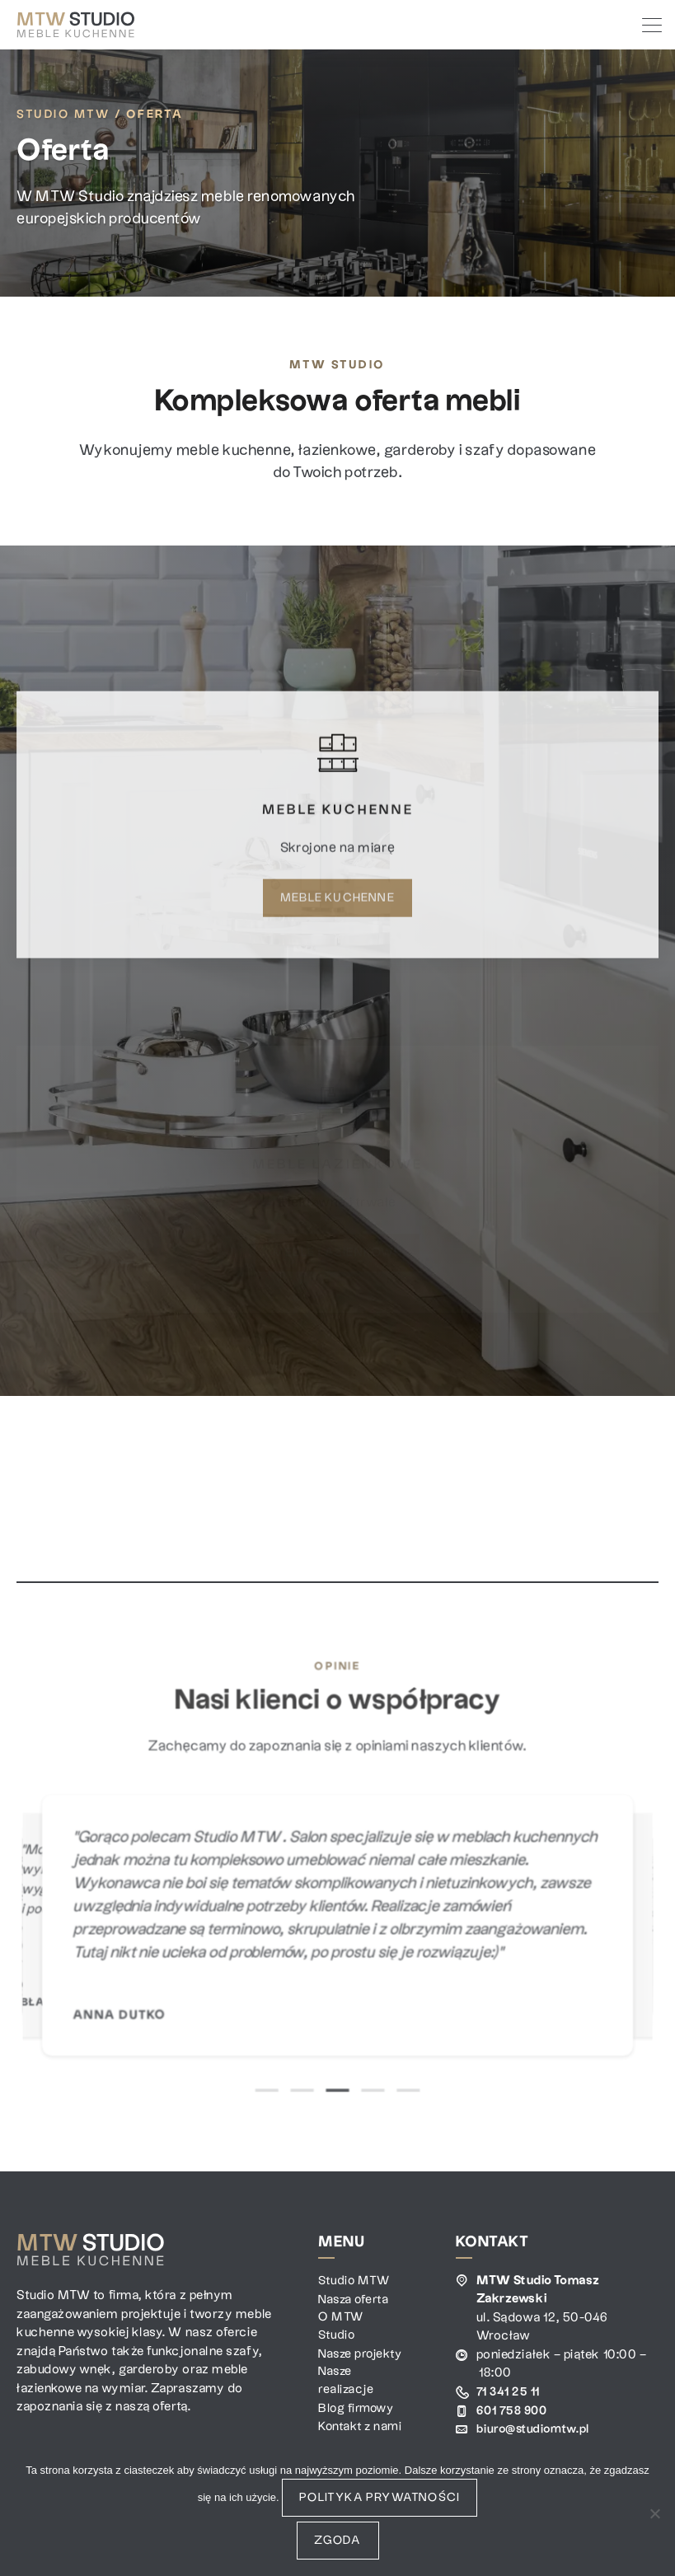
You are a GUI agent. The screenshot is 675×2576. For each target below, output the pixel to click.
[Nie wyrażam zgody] (654, 2513)
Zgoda (338, 2540)
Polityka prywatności (379, 2497)
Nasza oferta (354, 2299)
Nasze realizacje (346, 2401)
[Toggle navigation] (650, 24)
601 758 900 (513, 2410)
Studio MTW (63, 114)
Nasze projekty (342, 2364)
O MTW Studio (341, 2327)
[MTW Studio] (75, 25)
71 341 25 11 (508, 2392)
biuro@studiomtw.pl (535, 2429)
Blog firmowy (357, 2429)
